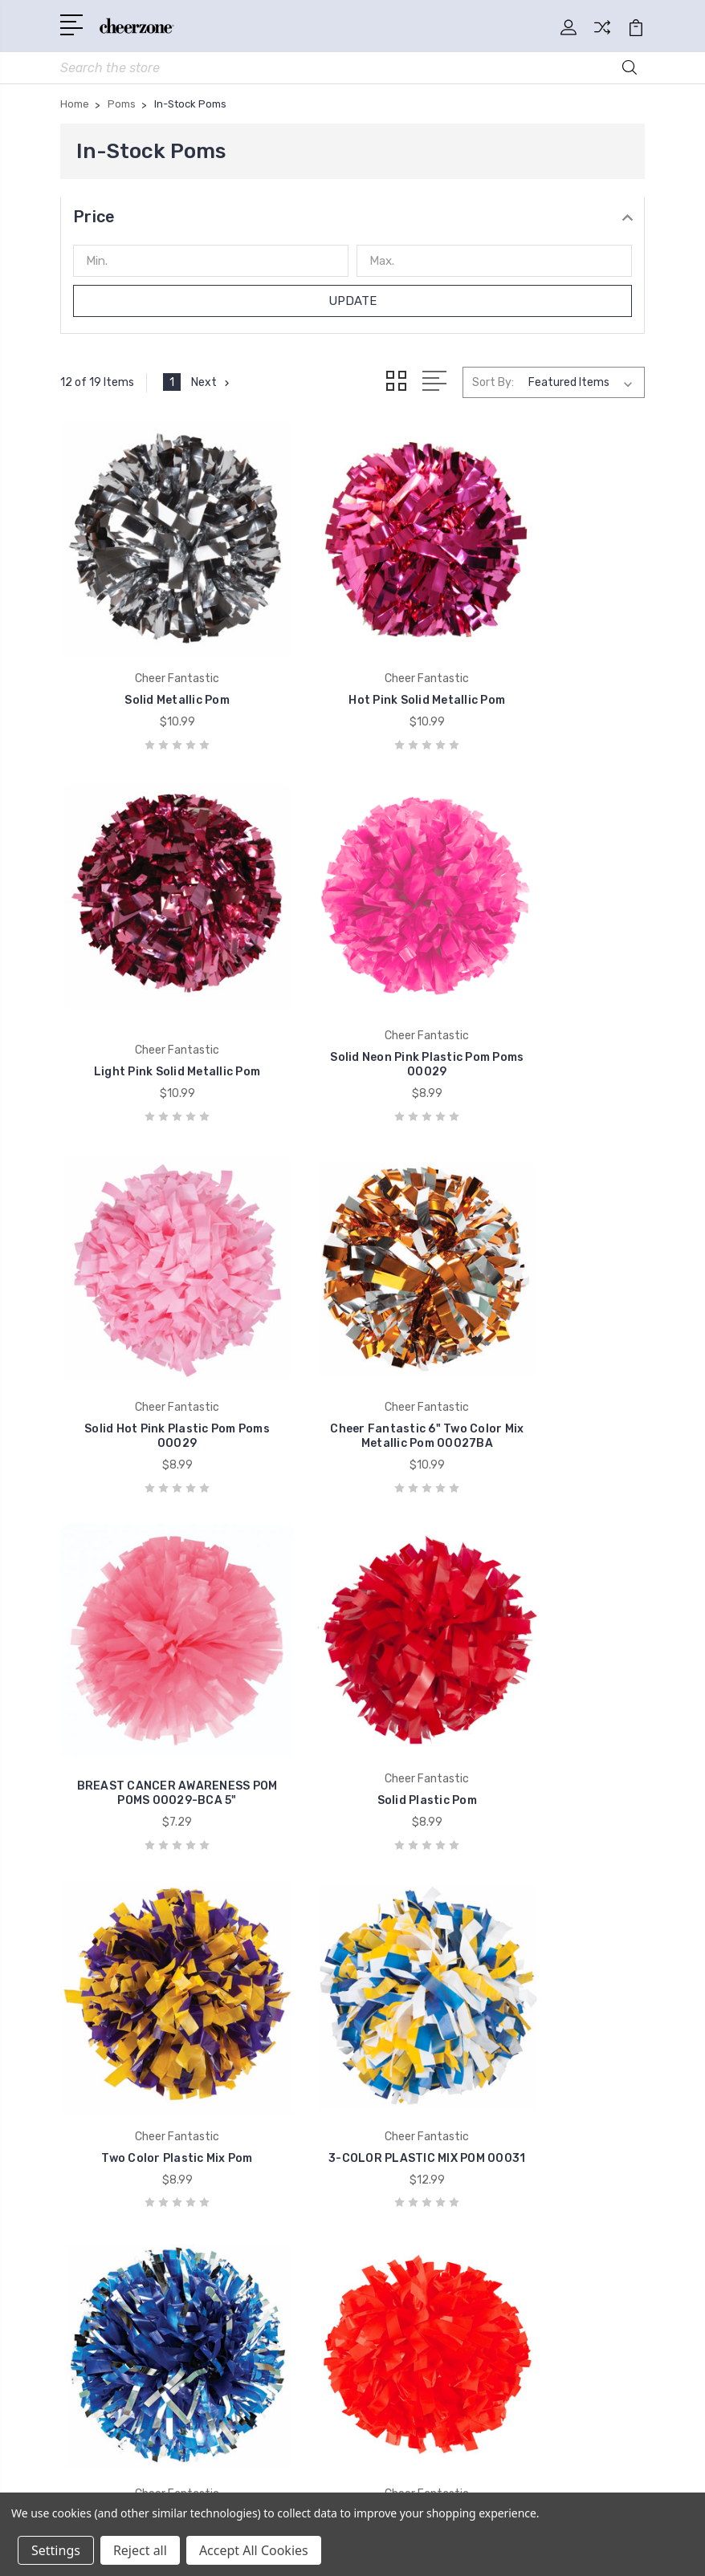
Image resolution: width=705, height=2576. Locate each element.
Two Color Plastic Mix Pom (552, 1304)
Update (352, 305)
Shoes (390, 2174)
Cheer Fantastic (116, 2077)
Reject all (140, 2550)
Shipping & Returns (426, 1922)
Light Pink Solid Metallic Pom (553, 653)
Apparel (393, 2102)
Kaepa (88, 2126)
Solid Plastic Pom (352, 1304)
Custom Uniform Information (454, 1946)
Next (212, 386)
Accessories (406, 2150)
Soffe (85, 2198)
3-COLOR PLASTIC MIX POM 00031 (152, 1634)
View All (93, 2222)
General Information (428, 1850)
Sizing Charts (409, 1874)
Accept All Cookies (253, 2550)
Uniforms (399, 2077)
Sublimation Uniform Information (464, 1898)
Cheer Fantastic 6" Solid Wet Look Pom (553, 1634)
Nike (82, 2150)
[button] (352, 221)
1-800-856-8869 (131, 1864)
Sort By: (493, 385)
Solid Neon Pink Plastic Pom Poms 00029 (152, 983)
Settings (55, 2550)
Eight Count (406, 2222)
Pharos (392, 2198)
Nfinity (89, 2102)
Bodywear (400, 2126)
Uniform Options (419, 1970)
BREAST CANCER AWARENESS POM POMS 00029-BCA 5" (152, 1290)
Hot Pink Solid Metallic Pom (353, 653)
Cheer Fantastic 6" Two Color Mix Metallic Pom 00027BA (552, 975)
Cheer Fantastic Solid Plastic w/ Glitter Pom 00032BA (352, 1627)
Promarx (94, 2174)
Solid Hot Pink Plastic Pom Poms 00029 (353, 983)
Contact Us (405, 1994)
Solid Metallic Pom (152, 653)
